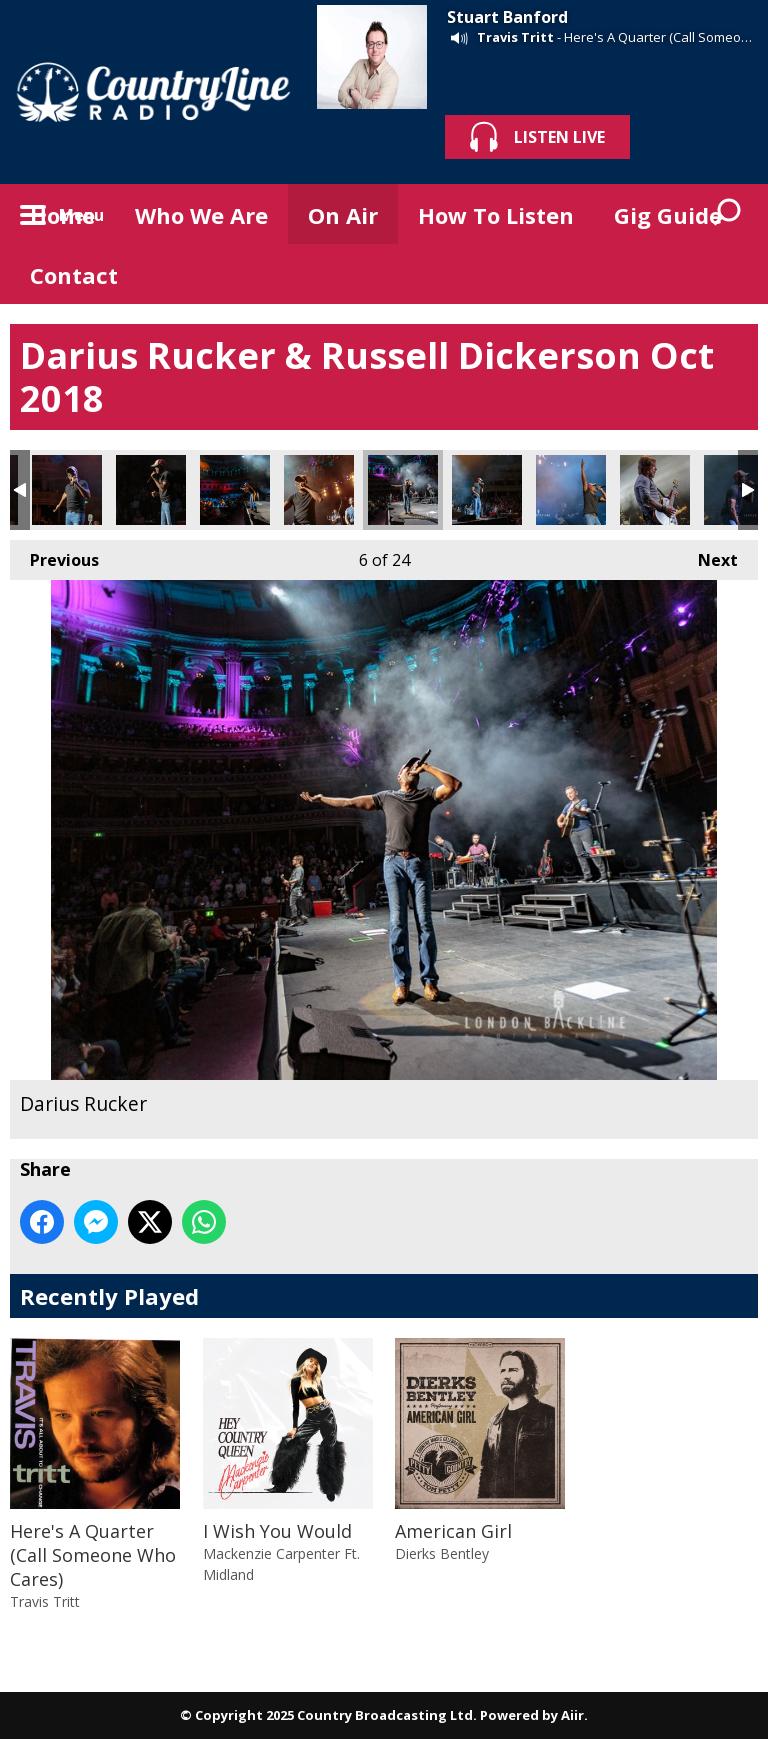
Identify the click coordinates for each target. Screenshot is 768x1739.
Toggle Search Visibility (728, 214)
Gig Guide (668, 215)
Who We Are (201, 215)
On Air (343, 215)
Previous (54, 555)
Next (708, 555)
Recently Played (109, 1296)
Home (62, 215)
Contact (74, 275)
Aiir (572, 1715)
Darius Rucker (67, 490)
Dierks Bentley (442, 1553)
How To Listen (496, 215)
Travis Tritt (515, 37)
